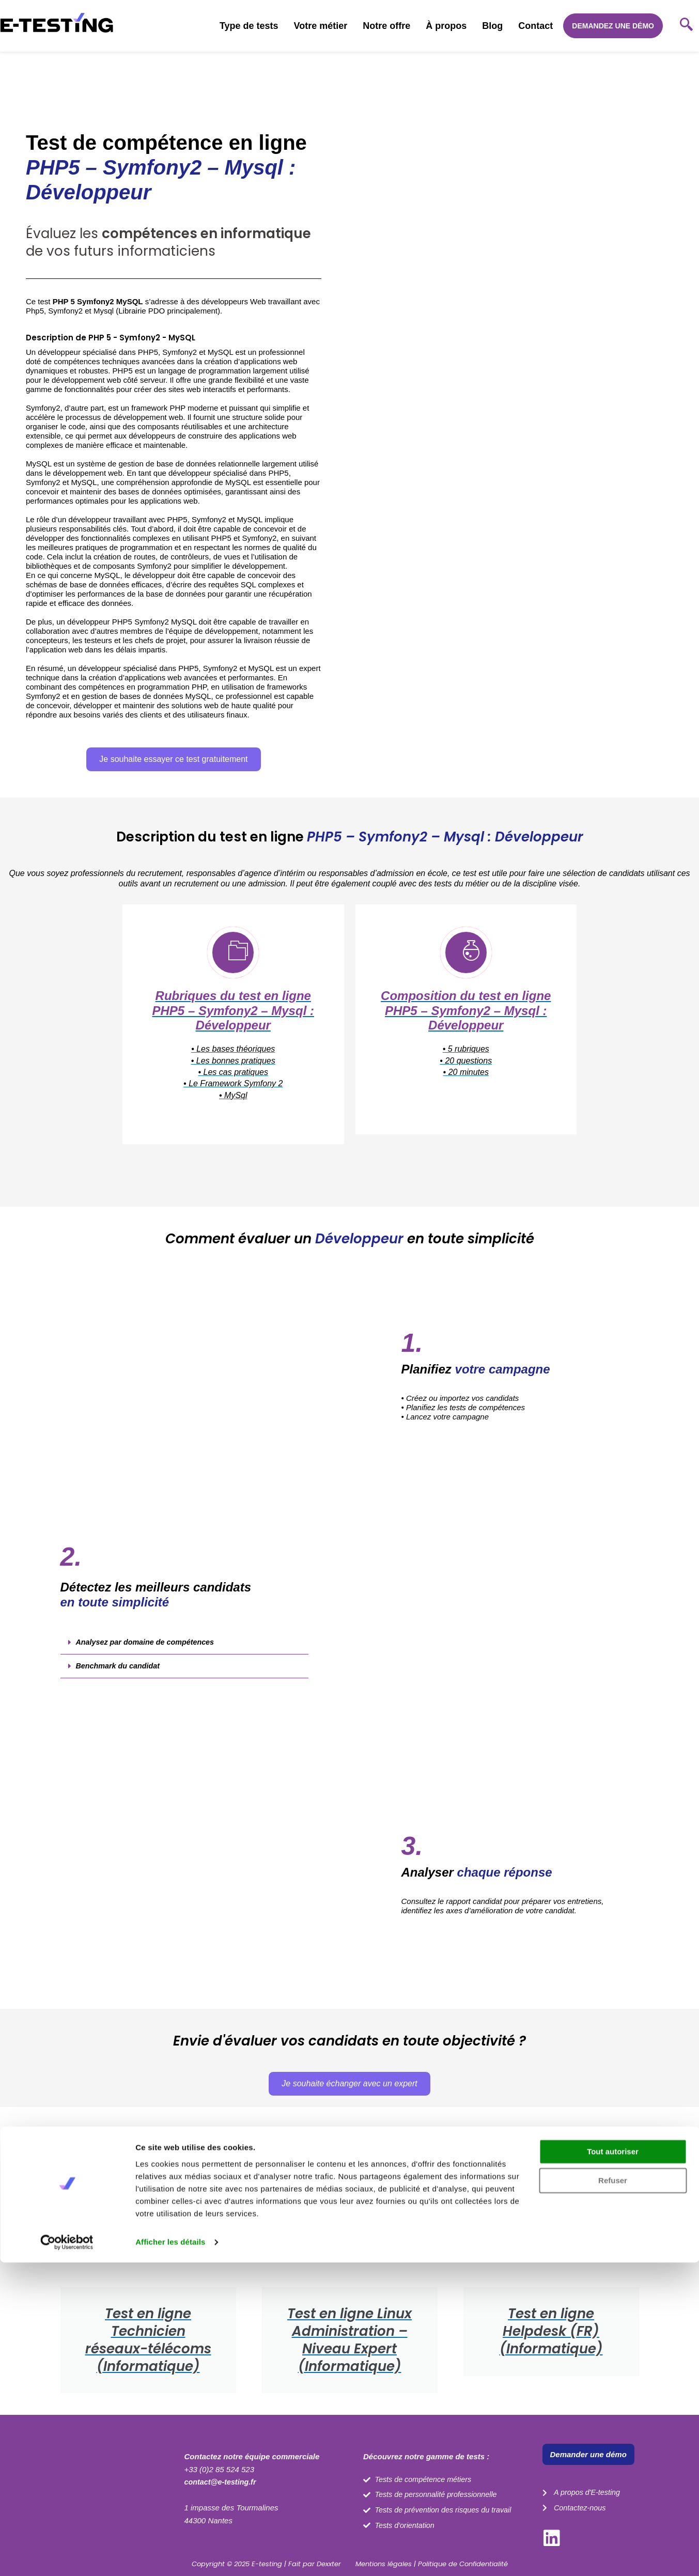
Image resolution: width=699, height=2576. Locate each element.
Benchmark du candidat (120, 1675)
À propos (446, 26)
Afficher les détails (170, 2555)
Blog (492, 26)
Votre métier (321, 26)
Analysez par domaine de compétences (148, 1651)
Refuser (612, 2494)
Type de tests (249, 26)
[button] (184, 1652)
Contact (535, 26)
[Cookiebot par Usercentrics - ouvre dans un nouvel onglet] (67, 2556)
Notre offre (386, 26)
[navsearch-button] (686, 25)
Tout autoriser (613, 2465)
